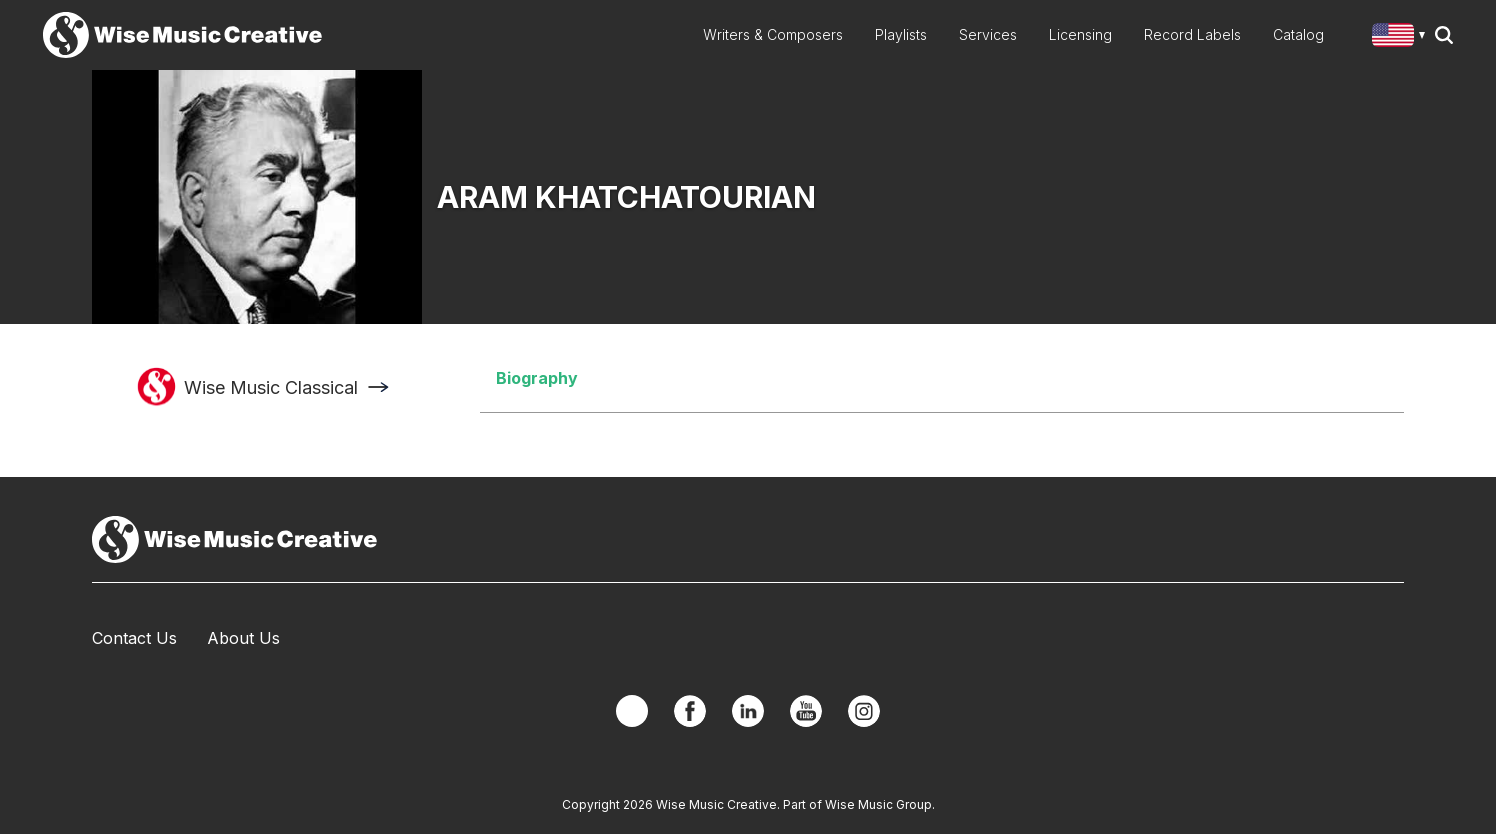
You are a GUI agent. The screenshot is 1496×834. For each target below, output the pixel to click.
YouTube (806, 711)
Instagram (864, 711)
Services (988, 34)
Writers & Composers (773, 34)
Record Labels (1192, 34)
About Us (243, 638)
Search (1444, 35)
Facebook (690, 711)
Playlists (901, 34)
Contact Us (134, 638)
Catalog (1298, 34)
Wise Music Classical (271, 387)
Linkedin (748, 711)
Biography (537, 378)
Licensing (1080, 34)
